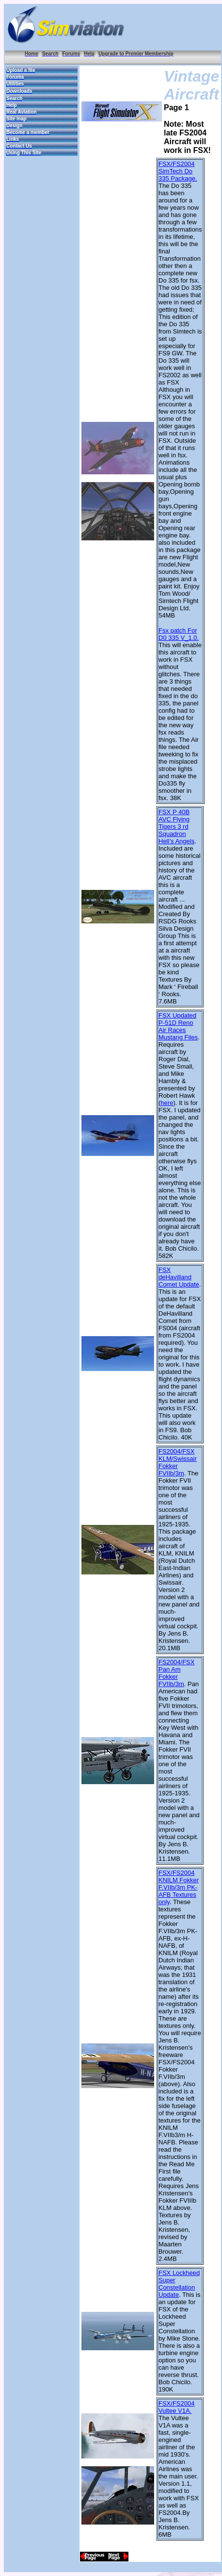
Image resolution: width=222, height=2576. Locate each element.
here (166, 1102)
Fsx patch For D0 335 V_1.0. (179, 634)
